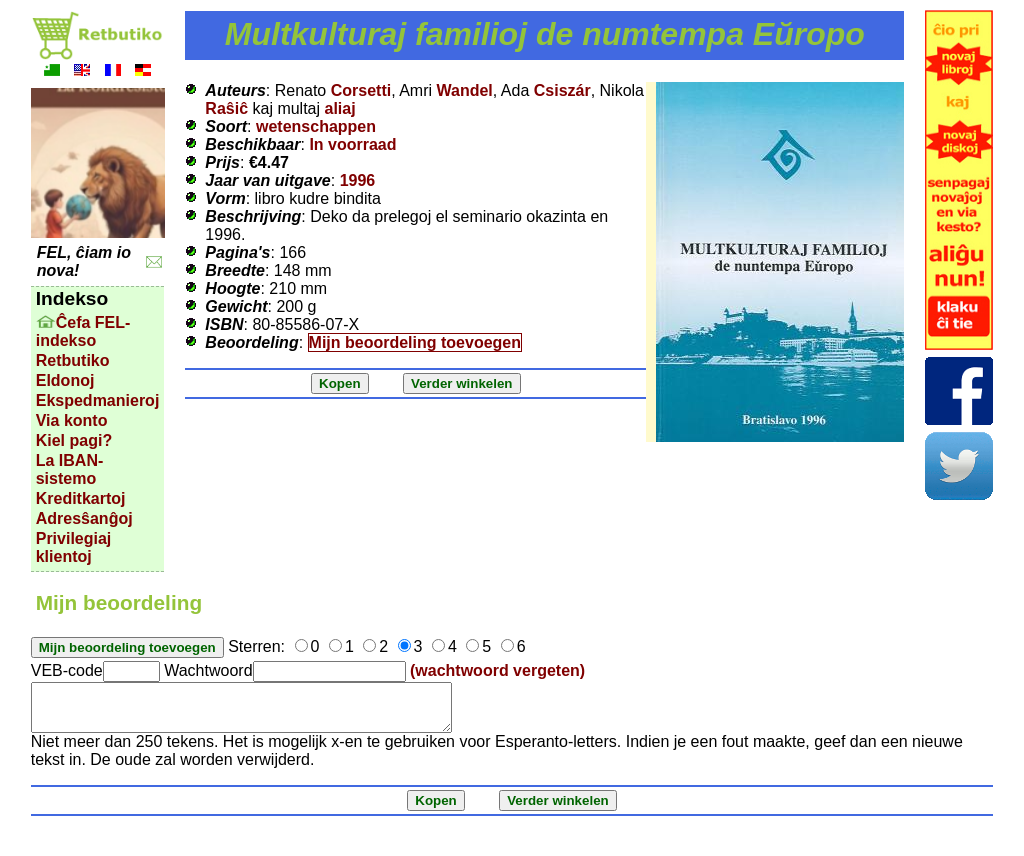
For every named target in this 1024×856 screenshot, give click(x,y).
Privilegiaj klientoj (74, 547)
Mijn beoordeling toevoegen (415, 342)
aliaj (340, 108)
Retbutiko (73, 360)
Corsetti (361, 90)
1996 (358, 180)
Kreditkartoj (81, 498)
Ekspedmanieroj (98, 400)
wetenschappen (316, 126)
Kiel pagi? (74, 440)
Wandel (465, 90)
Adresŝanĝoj (84, 518)
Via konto (72, 420)
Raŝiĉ (226, 108)
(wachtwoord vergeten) (497, 670)
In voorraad (352, 144)
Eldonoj (65, 380)
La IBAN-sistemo (70, 469)
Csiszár (562, 90)
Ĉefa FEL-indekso (83, 331)
